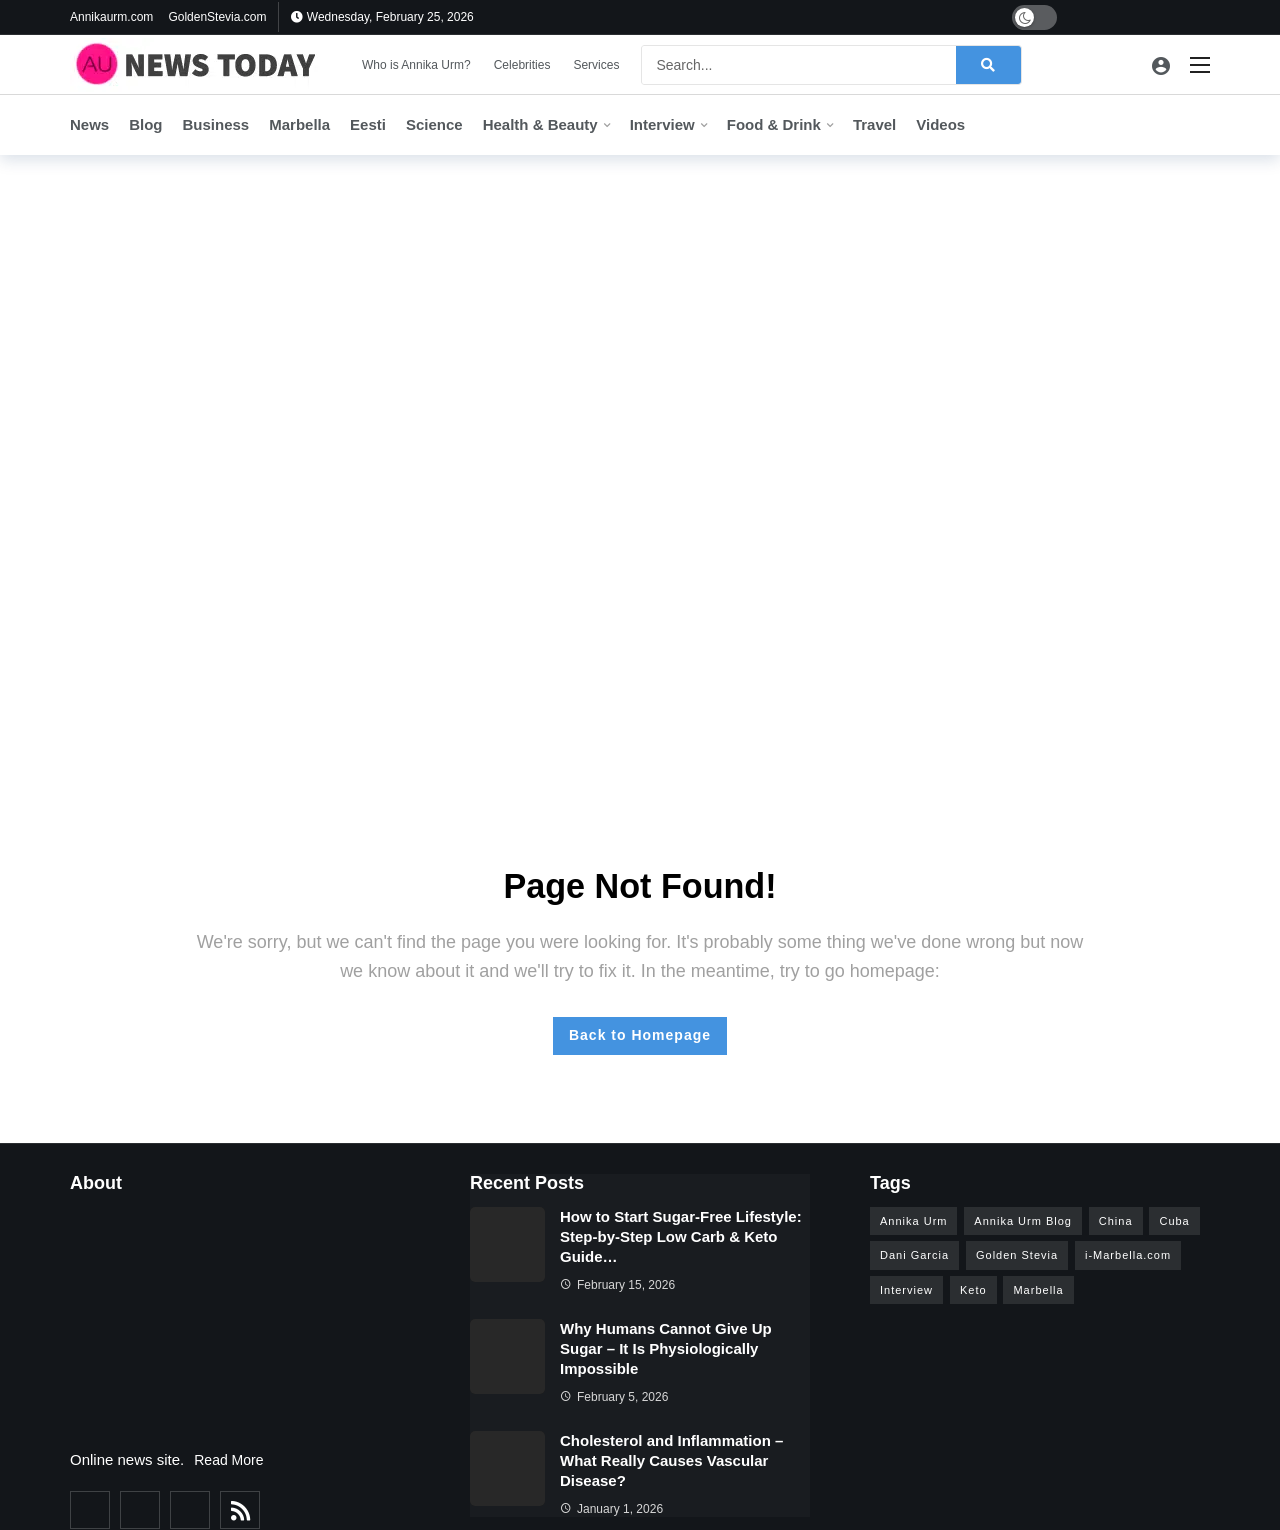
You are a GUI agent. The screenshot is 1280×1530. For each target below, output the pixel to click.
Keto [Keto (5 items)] (973, 1290)
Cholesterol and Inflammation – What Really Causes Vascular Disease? (671, 1460)
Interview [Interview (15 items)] (906, 1290)
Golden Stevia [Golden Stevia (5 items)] (1017, 1255)
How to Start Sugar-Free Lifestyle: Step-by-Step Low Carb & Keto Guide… (681, 1236)
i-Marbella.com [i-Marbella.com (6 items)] (1128, 1255)
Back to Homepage (640, 1035)
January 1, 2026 (611, 1509)
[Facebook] (1078, 17)
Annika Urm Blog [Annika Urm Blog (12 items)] (1023, 1221)
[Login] (1161, 65)
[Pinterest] (1202, 17)
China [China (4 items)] (1116, 1221)
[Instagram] (1171, 17)
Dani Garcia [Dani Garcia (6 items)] (914, 1255)
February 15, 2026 (617, 1285)
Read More (228, 1460)
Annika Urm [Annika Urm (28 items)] (913, 1221)
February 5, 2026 (614, 1397)
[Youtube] (1140, 17)
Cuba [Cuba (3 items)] (1174, 1221)
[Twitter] (1109, 17)
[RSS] (240, 1510)
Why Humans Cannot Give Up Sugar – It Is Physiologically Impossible (666, 1348)
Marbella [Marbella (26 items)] (1038, 1290)
